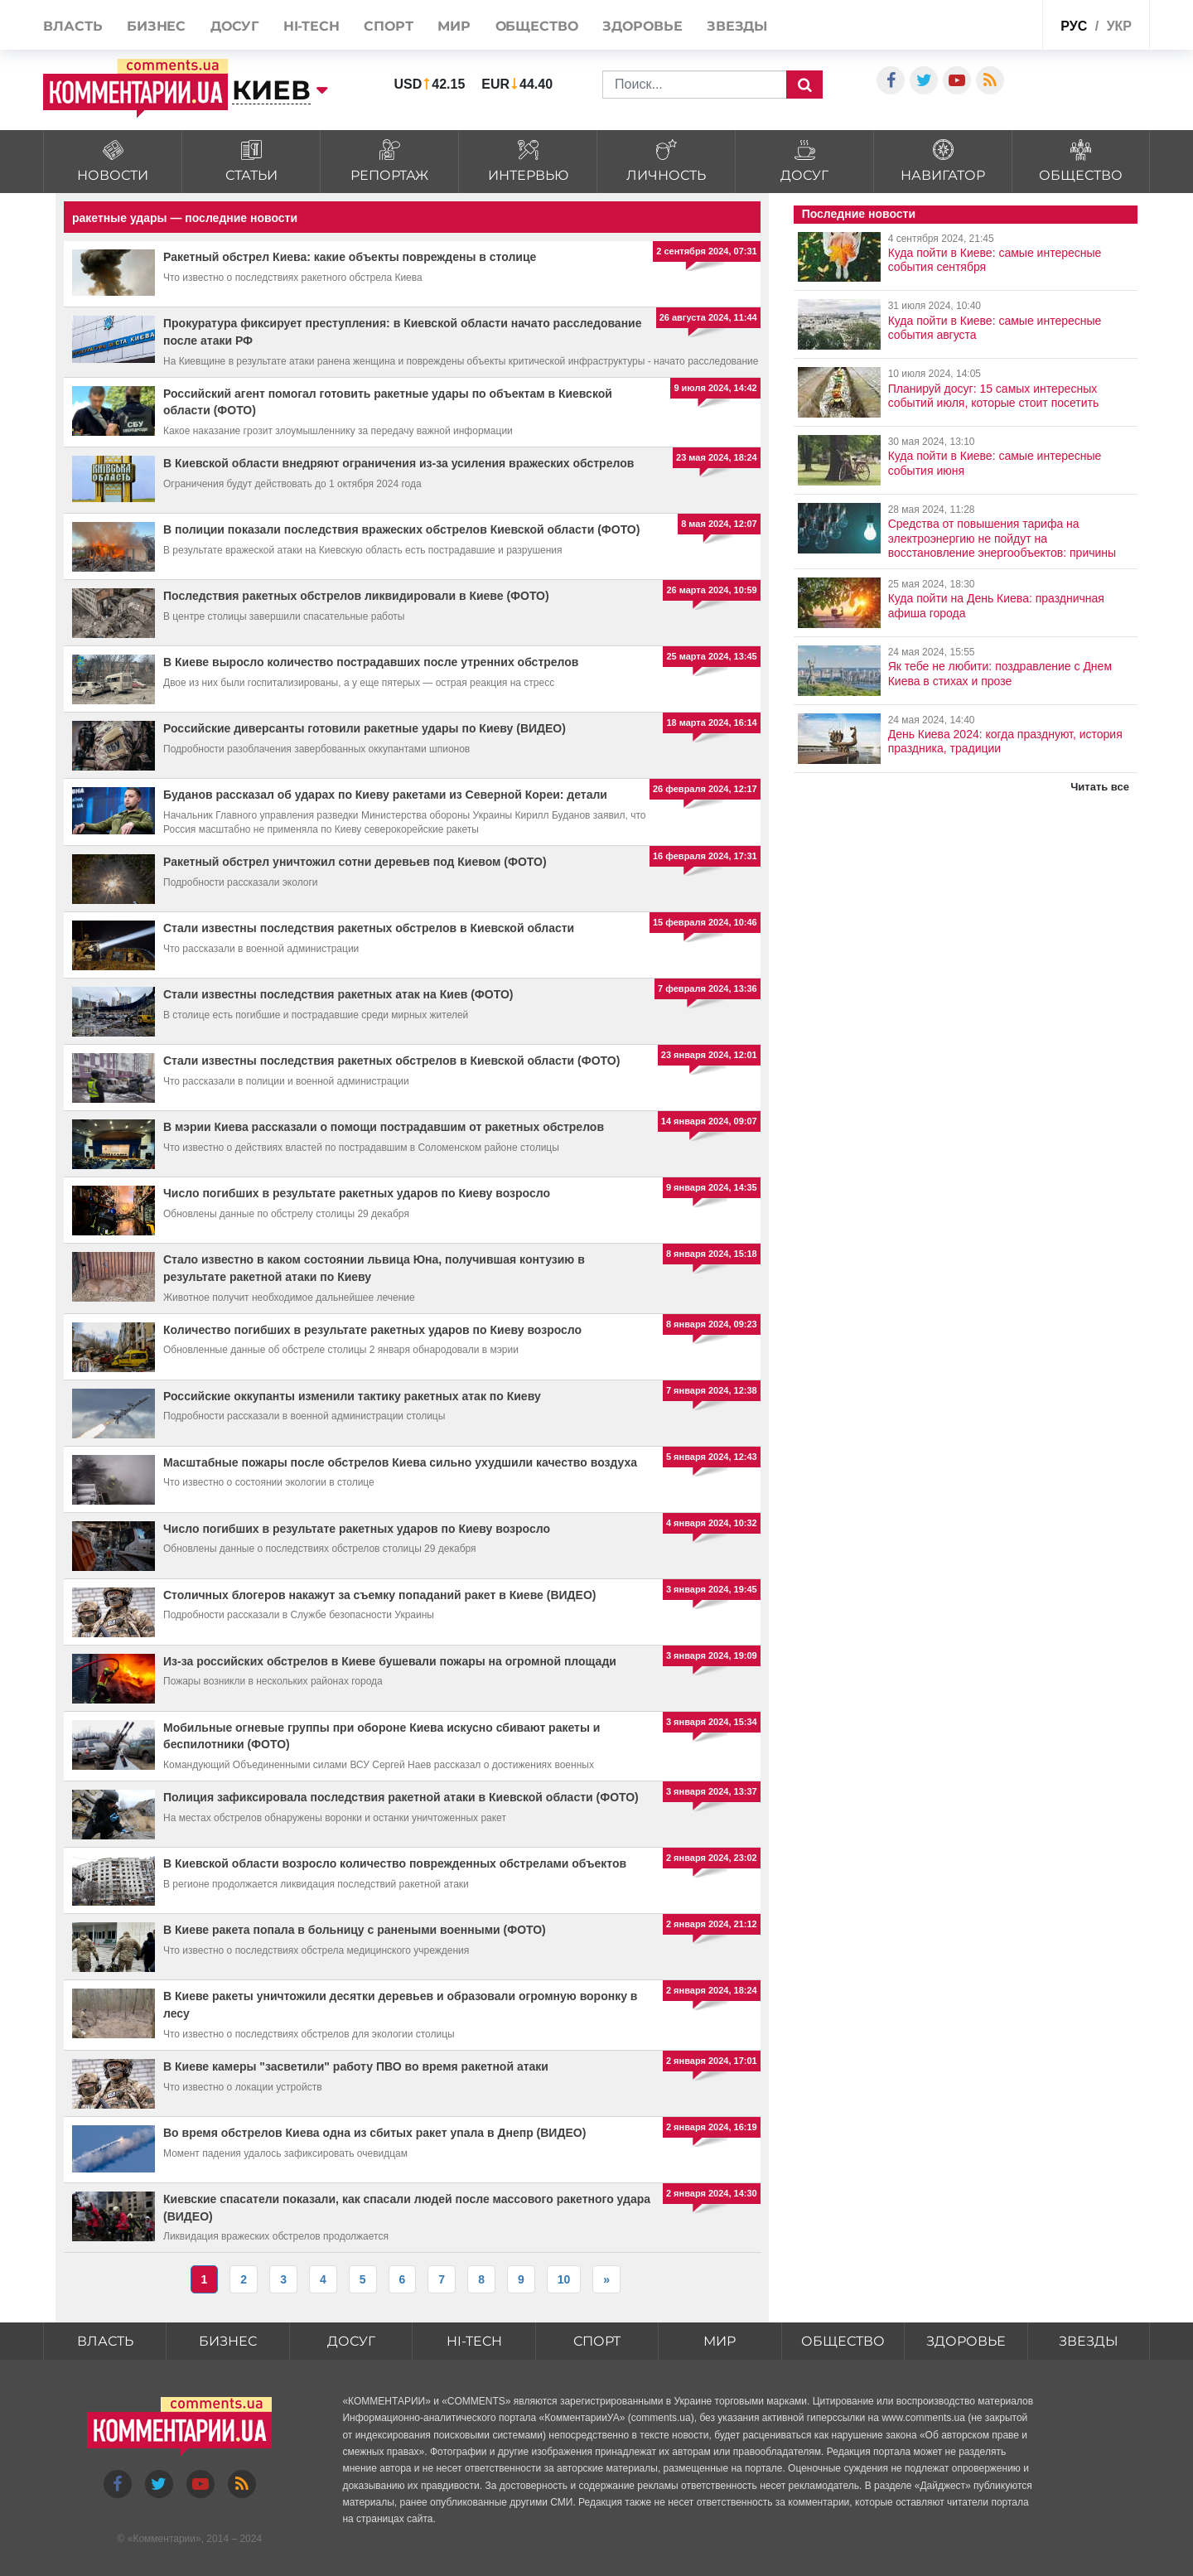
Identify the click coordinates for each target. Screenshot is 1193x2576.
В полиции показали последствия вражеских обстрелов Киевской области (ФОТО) (401, 529)
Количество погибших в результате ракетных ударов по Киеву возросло (372, 1329)
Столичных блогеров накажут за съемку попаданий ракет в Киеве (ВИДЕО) (379, 1595)
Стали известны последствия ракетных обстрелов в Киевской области (368, 928)
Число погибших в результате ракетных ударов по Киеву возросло (356, 1193)
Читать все (1099, 787)
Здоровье (642, 26)
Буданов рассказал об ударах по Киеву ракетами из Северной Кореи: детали (385, 794)
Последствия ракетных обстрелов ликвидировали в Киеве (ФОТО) (356, 595)
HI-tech (311, 26)
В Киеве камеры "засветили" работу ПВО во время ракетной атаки (355, 2066)
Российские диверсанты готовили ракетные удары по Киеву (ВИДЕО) (364, 728)
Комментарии (164, 2539)
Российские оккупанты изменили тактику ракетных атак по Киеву (352, 1396)
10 (564, 2279)
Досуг (234, 26)
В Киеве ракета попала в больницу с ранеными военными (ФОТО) (354, 1929)
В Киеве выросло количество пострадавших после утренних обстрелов (370, 662)
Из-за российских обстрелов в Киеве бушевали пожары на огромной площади (389, 1661)
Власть (72, 26)
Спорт (388, 26)
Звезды (737, 26)
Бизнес (156, 26)
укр (1119, 26)
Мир (454, 26)
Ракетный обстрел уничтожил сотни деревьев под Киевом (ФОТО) (355, 861)
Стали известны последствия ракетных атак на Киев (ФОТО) (338, 994)
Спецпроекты (989, 23)
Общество (536, 26)
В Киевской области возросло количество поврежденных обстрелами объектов (394, 1863)
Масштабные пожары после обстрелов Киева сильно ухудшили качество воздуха (400, 1462)
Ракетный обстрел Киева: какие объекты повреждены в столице (349, 256)
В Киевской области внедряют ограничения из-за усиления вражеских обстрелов (398, 463)
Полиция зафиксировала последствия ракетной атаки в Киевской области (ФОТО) (401, 1797)
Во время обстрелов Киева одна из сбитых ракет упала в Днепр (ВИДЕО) (374, 2132)
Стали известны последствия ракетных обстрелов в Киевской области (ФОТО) (391, 1060)
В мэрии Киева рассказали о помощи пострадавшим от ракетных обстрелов (383, 1126)
